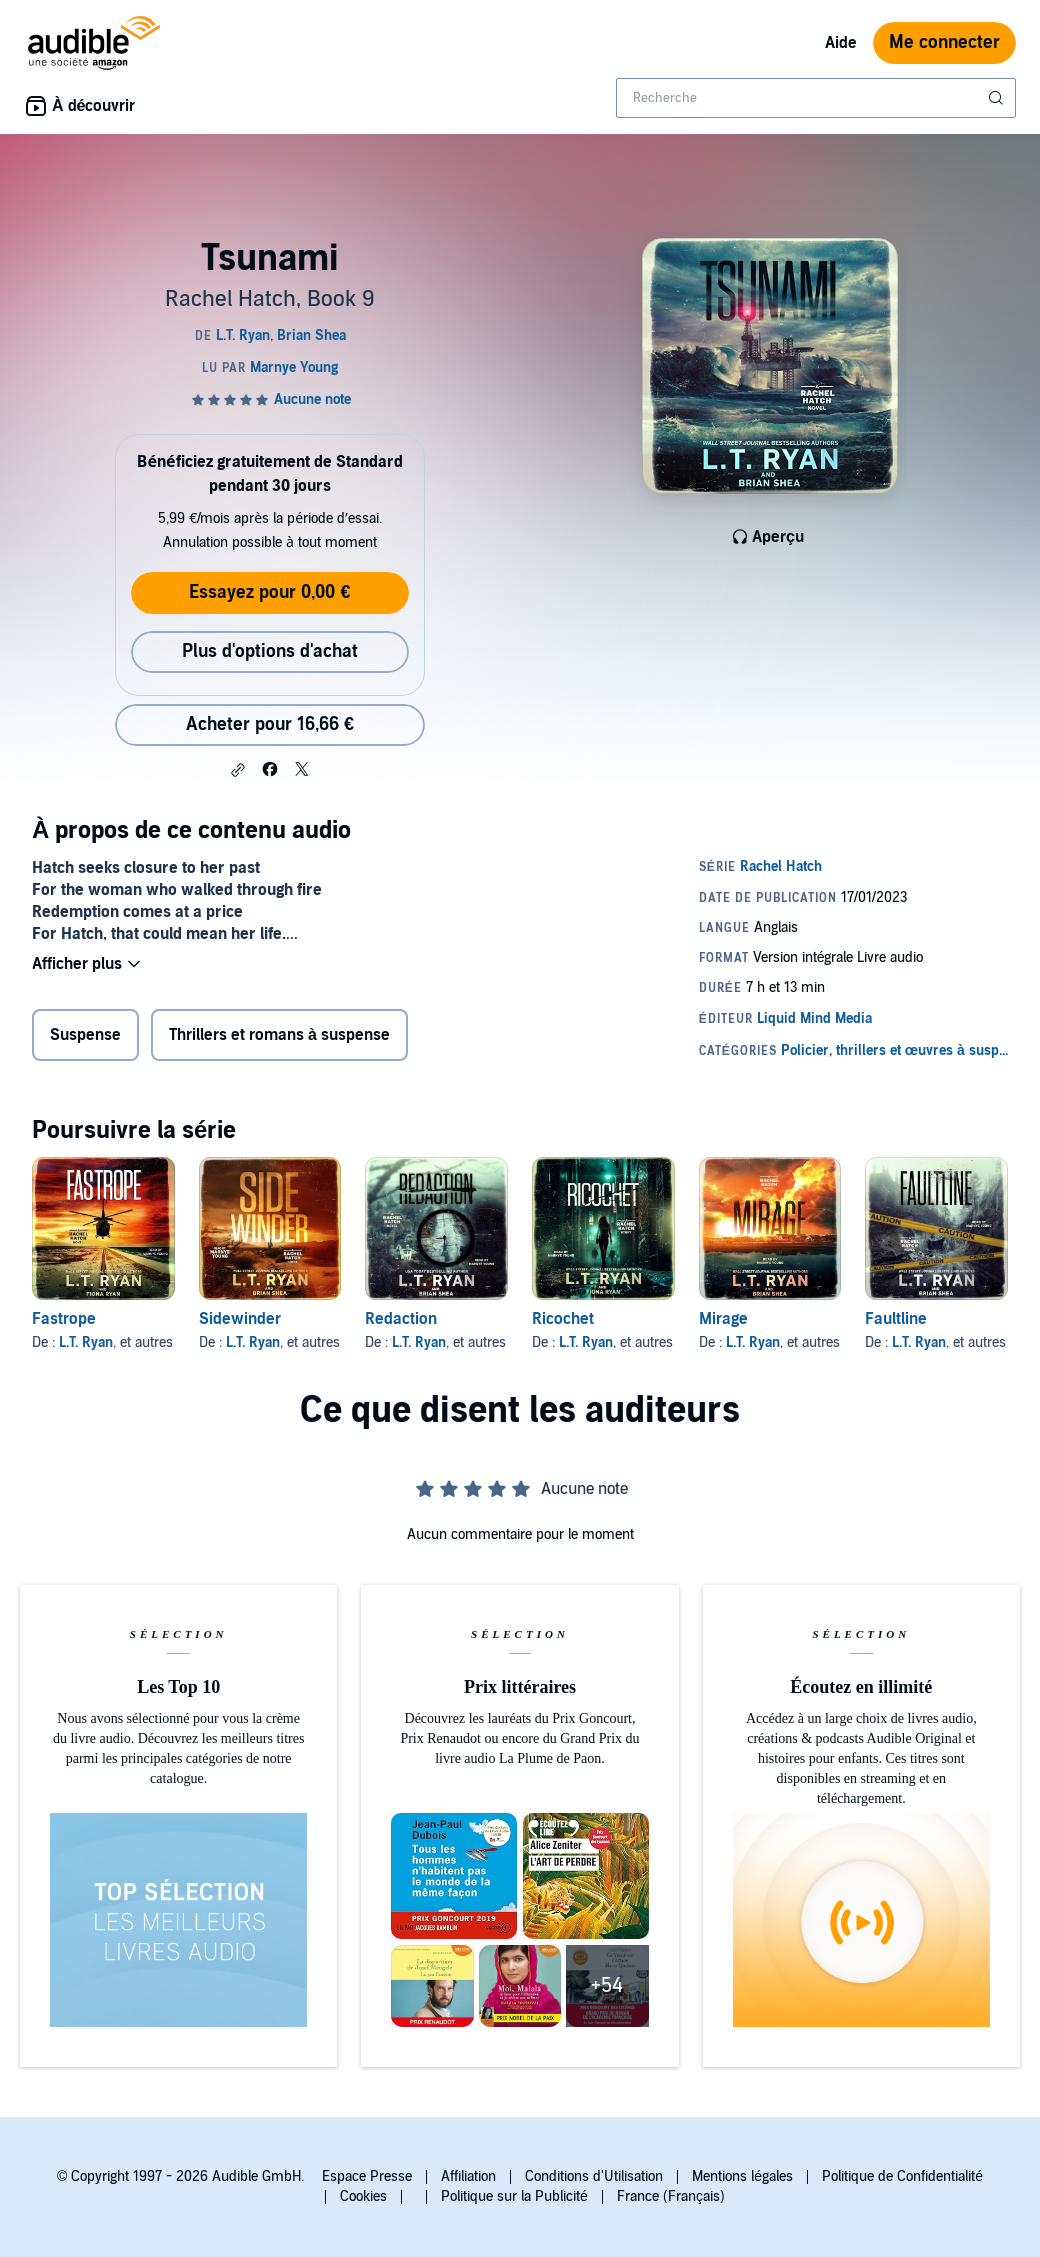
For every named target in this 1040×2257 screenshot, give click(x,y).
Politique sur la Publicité (514, 2196)
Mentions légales (742, 2176)
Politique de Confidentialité (902, 2176)
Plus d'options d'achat (270, 651)
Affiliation (468, 2176)
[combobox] (816, 98)
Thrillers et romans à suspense (279, 1035)
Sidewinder (240, 1319)
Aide (841, 43)
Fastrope (64, 1319)
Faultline (896, 1319)
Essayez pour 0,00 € (269, 592)
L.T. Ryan (86, 1342)
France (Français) (671, 2196)
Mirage (723, 1319)
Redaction (401, 1319)
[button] (238, 770)
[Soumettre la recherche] (998, 98)
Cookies (363, 2196)
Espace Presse (367, 2176)
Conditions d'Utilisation (594, 2176)
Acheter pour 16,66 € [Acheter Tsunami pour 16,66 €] (270, 724)
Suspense (85, 1035)
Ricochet (563, 1319)
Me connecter (944, 42)
